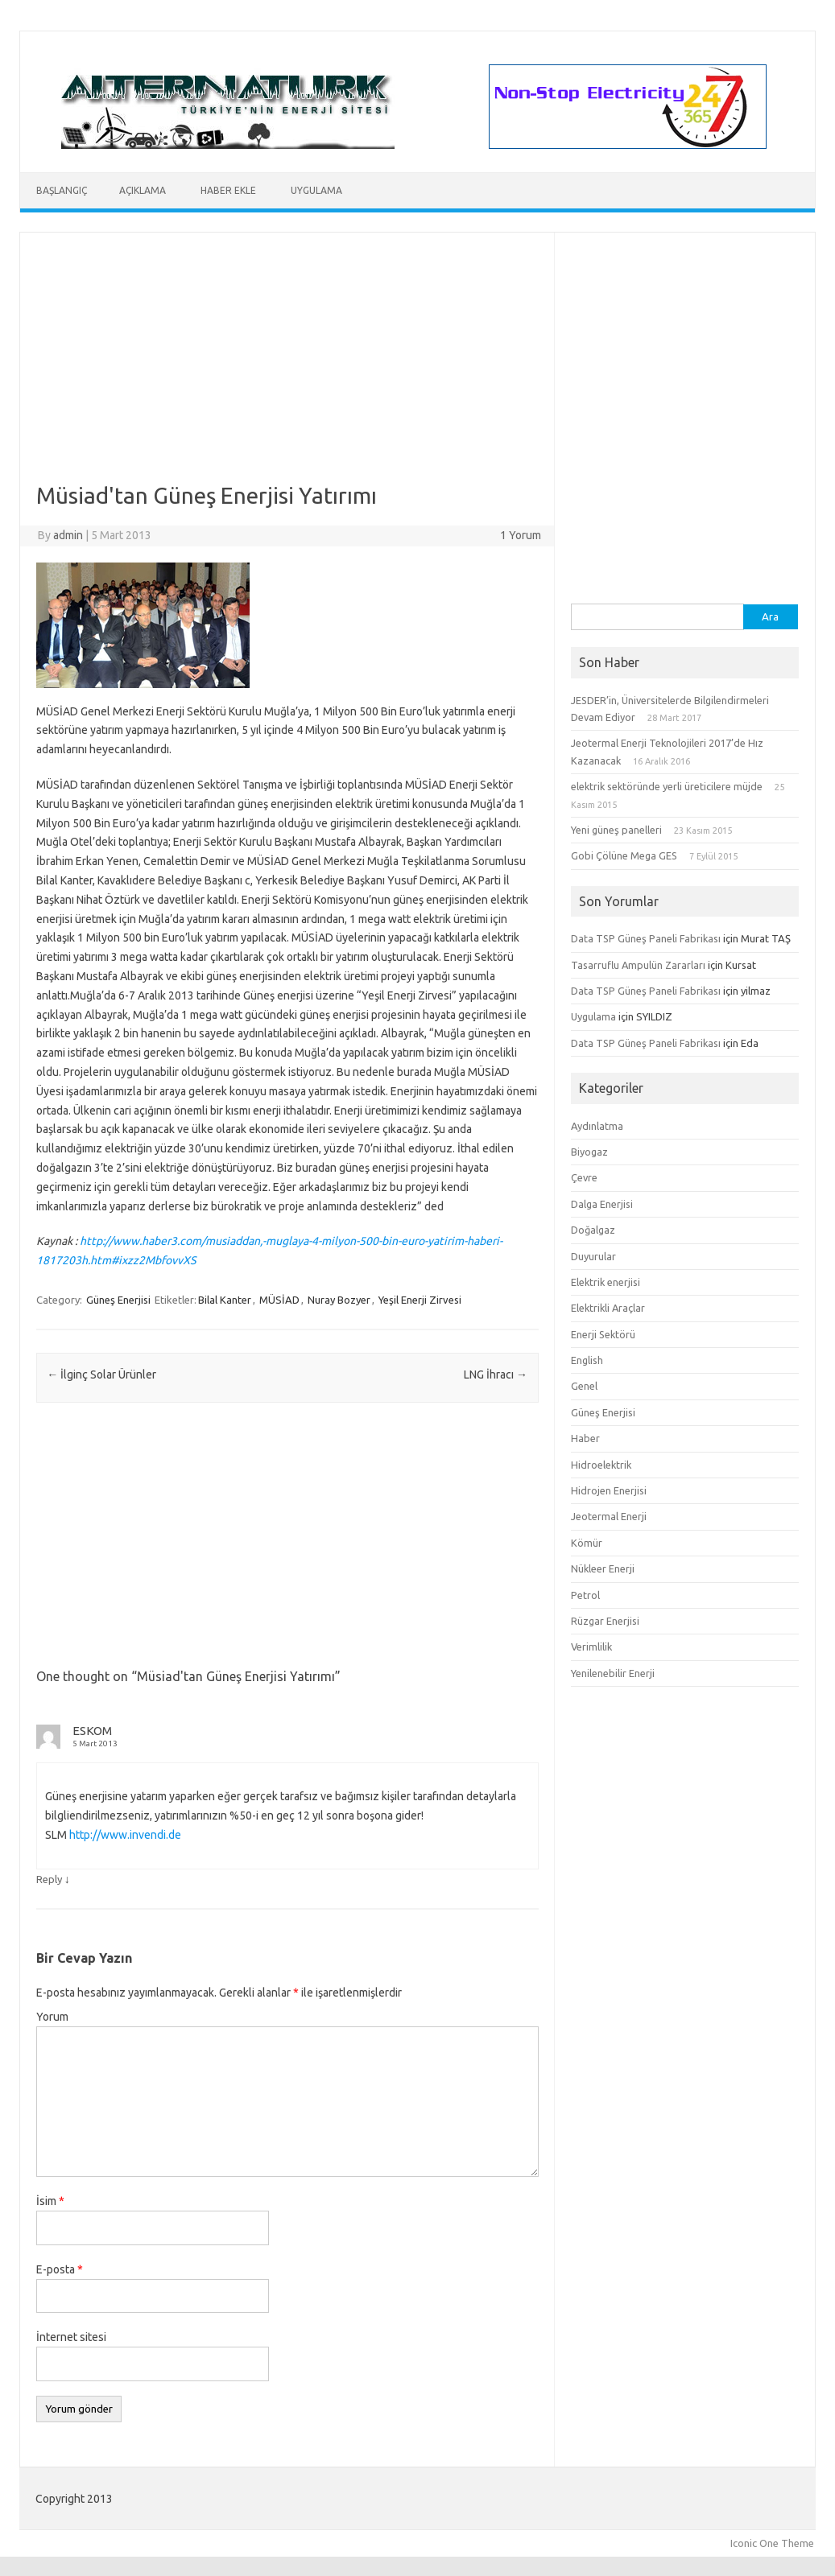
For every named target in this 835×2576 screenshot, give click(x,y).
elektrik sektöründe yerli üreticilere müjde (667, 786)
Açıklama (142, 190)
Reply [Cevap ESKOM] (49, 1879)
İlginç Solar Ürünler (101, 1374)
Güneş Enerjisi (118, 1299)
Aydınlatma (597, 1125)
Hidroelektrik (601, 1464)
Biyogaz (589, 1151)
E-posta (59, 2269)
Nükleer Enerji (603, 1568)
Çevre (584, 1177)
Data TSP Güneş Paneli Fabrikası (646, 938)
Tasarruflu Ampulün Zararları (638, 965)
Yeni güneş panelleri (616, 829)
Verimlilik (591, 1646)
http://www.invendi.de (125, 1834)
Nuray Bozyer (339, 1299)
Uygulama (316, 190)
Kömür (586, 1542)
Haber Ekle (228, 190)
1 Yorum (520, 535)
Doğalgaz (593, 1229)
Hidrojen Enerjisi (609, 1490)
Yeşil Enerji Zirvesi (419, 1299)
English (587, 1360)
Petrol (585, 1595)
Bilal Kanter (224, 1299)
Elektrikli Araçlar (608, 1307)
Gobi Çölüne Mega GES (624, 855)
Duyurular (593, 1256)
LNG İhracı (495, 1374)
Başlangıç (61, 190)
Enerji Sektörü (603, 1334)
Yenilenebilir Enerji (613, 1673)
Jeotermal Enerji (609, 1516)
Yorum (52, 2016)
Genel (584, 1385)
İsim (50, 2201)
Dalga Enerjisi (602, 1204)
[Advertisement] (287, 369)
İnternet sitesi (71, 2337)
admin (68, 535)
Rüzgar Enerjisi (605, 1620)
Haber (585, 1438)
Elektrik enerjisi (605, 1282)
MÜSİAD (279, 1299)
